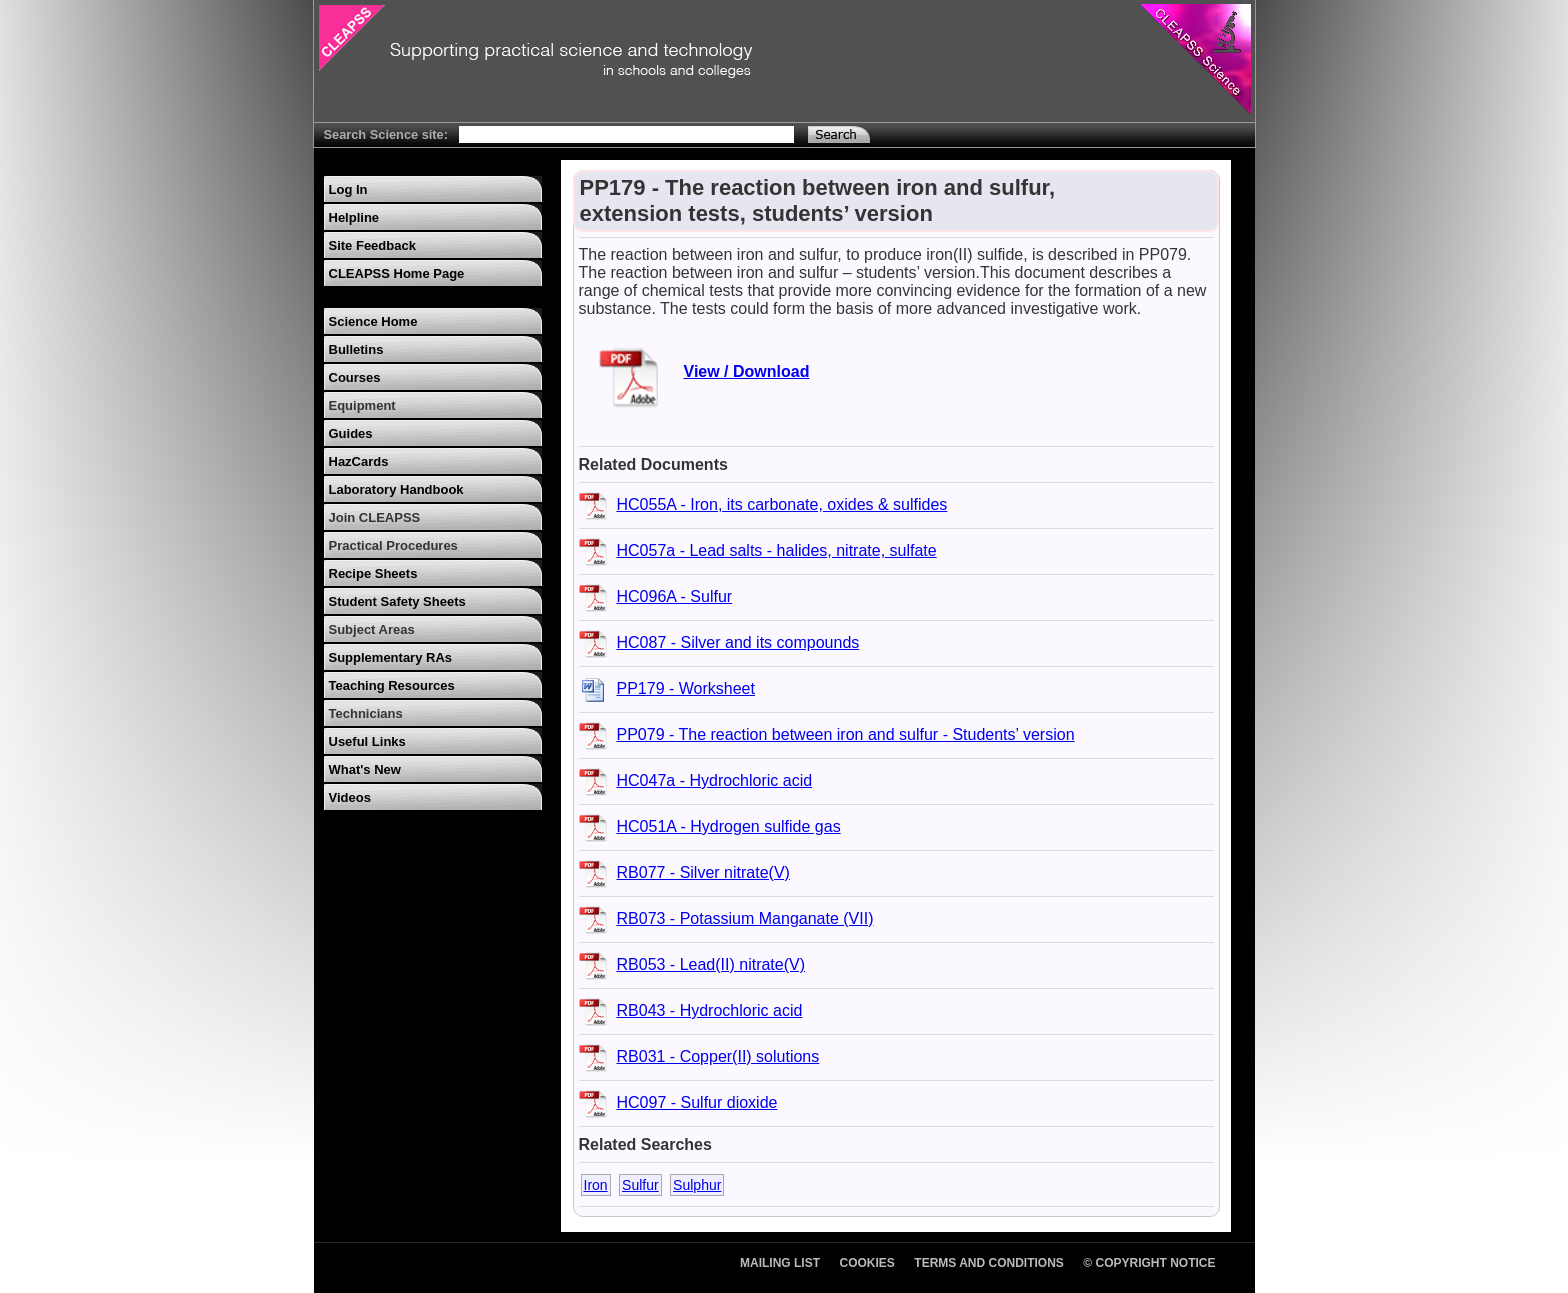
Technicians (366, 713)
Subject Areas (372, 629)
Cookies (867, 1263)
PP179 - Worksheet (686, 688)
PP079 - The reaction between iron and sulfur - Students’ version (846, 734)
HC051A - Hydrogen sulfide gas (729, 826)
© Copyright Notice (1149, 1263)
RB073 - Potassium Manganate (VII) (745, 918)
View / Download (747, 371)
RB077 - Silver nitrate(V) (703, 872)
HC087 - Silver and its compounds (738, 642)
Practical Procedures (393, 545)
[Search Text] (626, 134)
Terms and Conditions (989, 1263)
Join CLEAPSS (375, 517)
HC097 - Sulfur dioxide (697, 1102)
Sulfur (640, 1185)
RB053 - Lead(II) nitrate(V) (711, 964)
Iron (596, 1185)
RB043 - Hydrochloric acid (710, 1010)
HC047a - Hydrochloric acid (715, 780)
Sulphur (697, 1185)
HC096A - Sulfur (675, 596)
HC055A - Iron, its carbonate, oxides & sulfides (782, 504)
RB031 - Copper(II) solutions (718, 1056)
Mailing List (780, 1263)
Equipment (362, 405)
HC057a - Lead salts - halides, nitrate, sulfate (777, 550)
